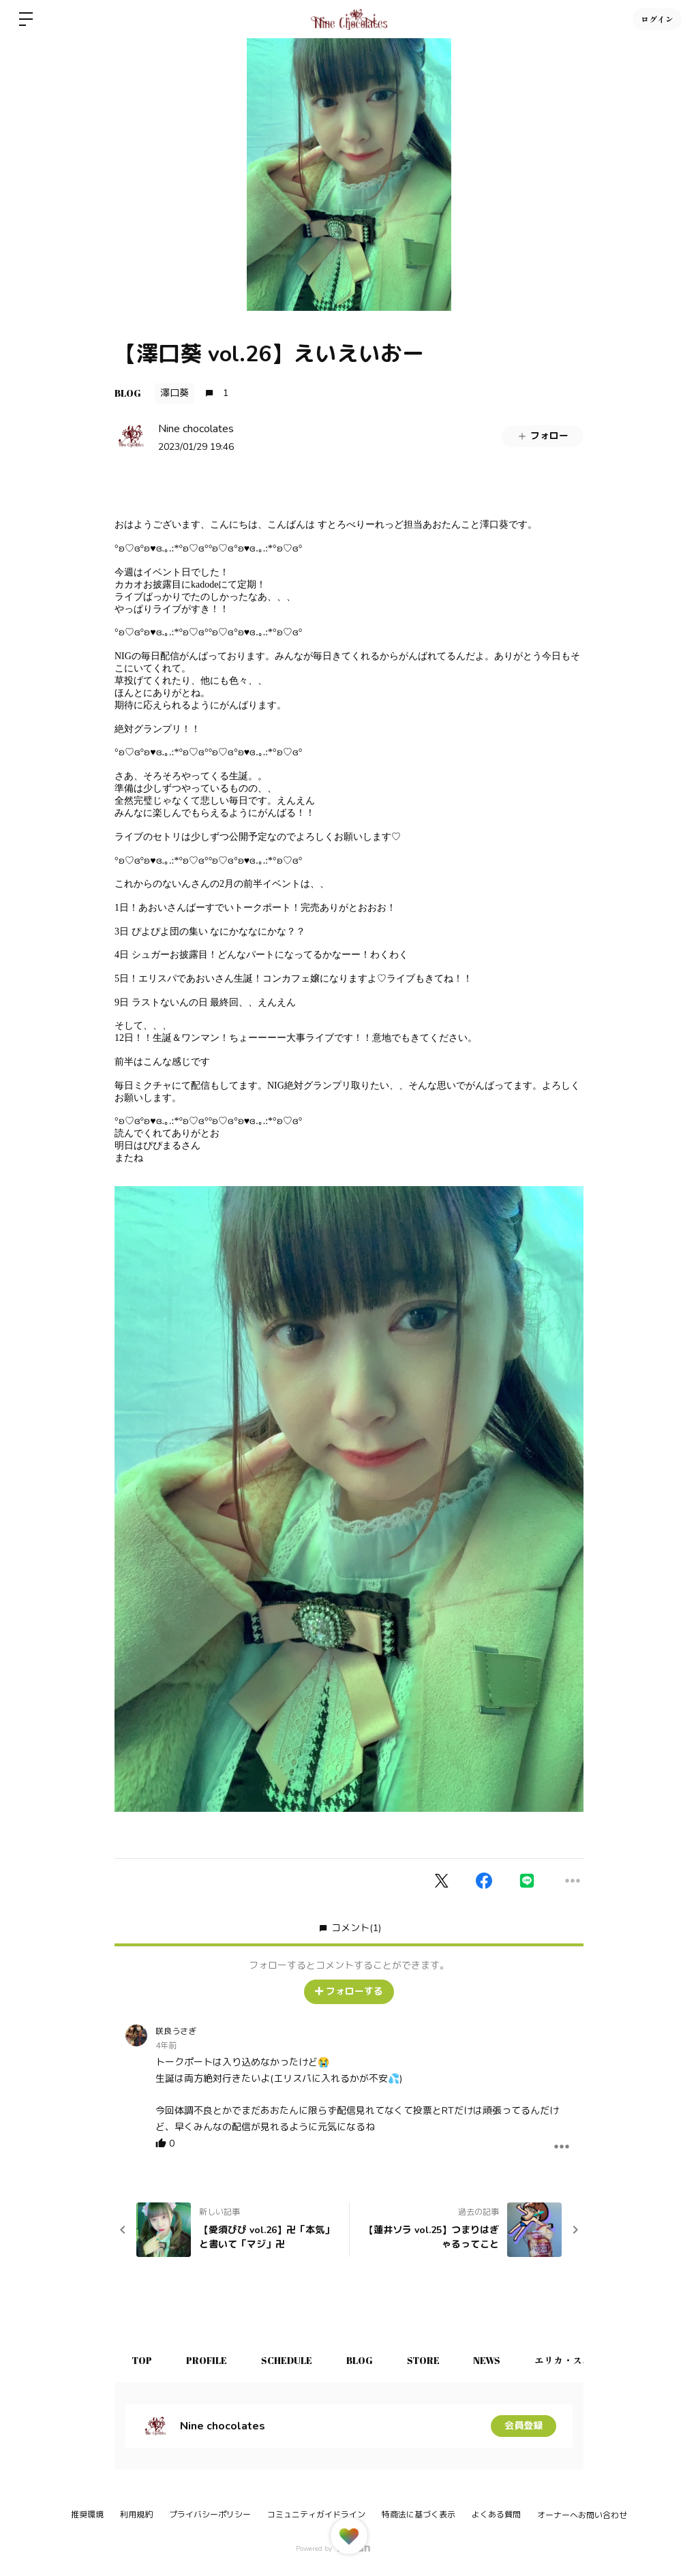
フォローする (349, 1991)
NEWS (487, 2360)
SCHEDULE (286, 2360)
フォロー (542, 435)
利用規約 (136, 2514)
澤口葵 (174, 393)
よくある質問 (496, 2514)
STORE (423, 2360)
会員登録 (523, 2425)
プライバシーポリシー (210, 2514)
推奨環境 (87, 2514)
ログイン (657, 19)
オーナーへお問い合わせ (582, 2515)
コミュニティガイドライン (316, 2514)
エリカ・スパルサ (573, 2360)
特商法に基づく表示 (418, 2514)
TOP (142, 2360)
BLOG (128, 393)
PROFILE (206, 2360)
